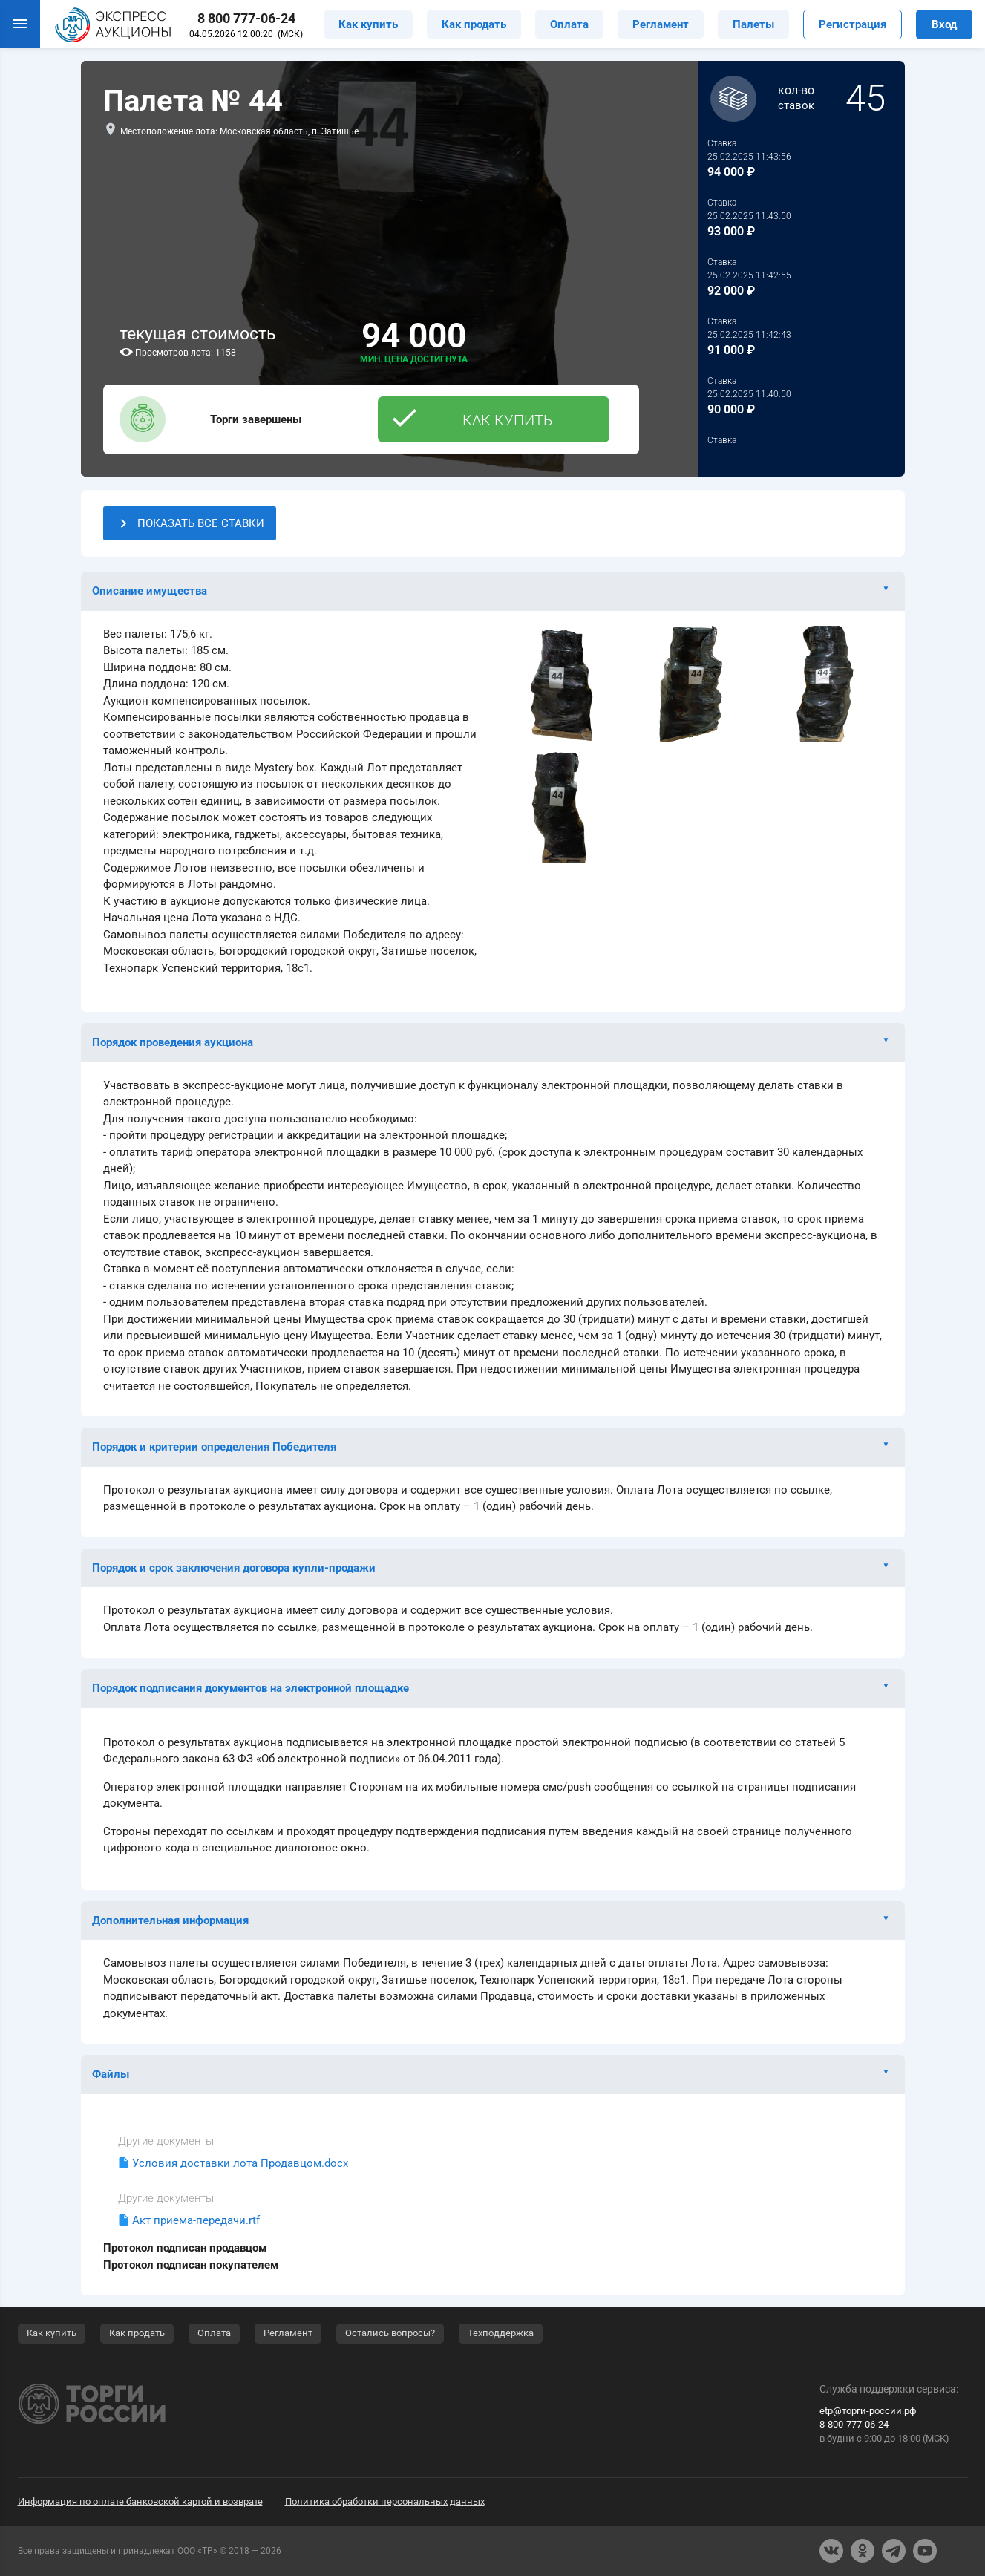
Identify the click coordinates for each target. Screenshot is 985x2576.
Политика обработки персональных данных (385, 2501)
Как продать (474, 24)
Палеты (753, 24)
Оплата (569, 24)
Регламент (660, 24)
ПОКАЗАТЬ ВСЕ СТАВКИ (189, 523)
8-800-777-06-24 (854, 2424)
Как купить (368, 24)
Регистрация (852, 24)
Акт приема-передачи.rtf (196, 2220)
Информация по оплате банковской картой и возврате (140, 2501)
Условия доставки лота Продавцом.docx (240, 2163)
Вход (944, 24)
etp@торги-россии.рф (867, 2410)
